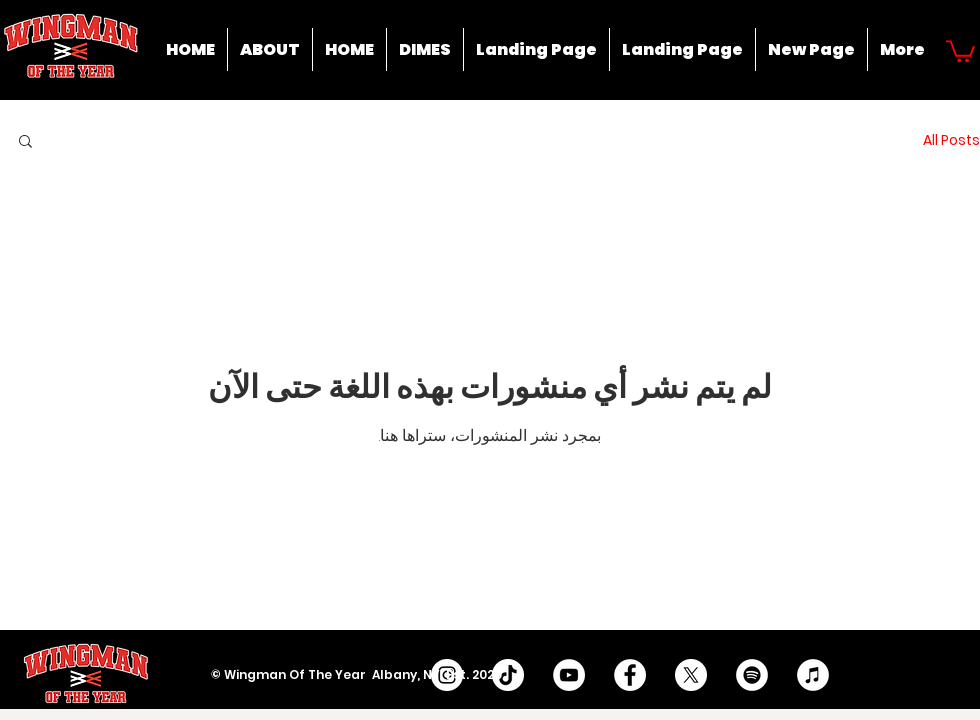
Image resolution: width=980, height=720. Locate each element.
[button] (960, 50)
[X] (691, 675)
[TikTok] (508, 675)
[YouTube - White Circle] (569, 675)
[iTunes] (813, 675)
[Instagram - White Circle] (447, 675)
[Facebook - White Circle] (630, 675)
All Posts (951, 140)
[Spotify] (752, 675)
